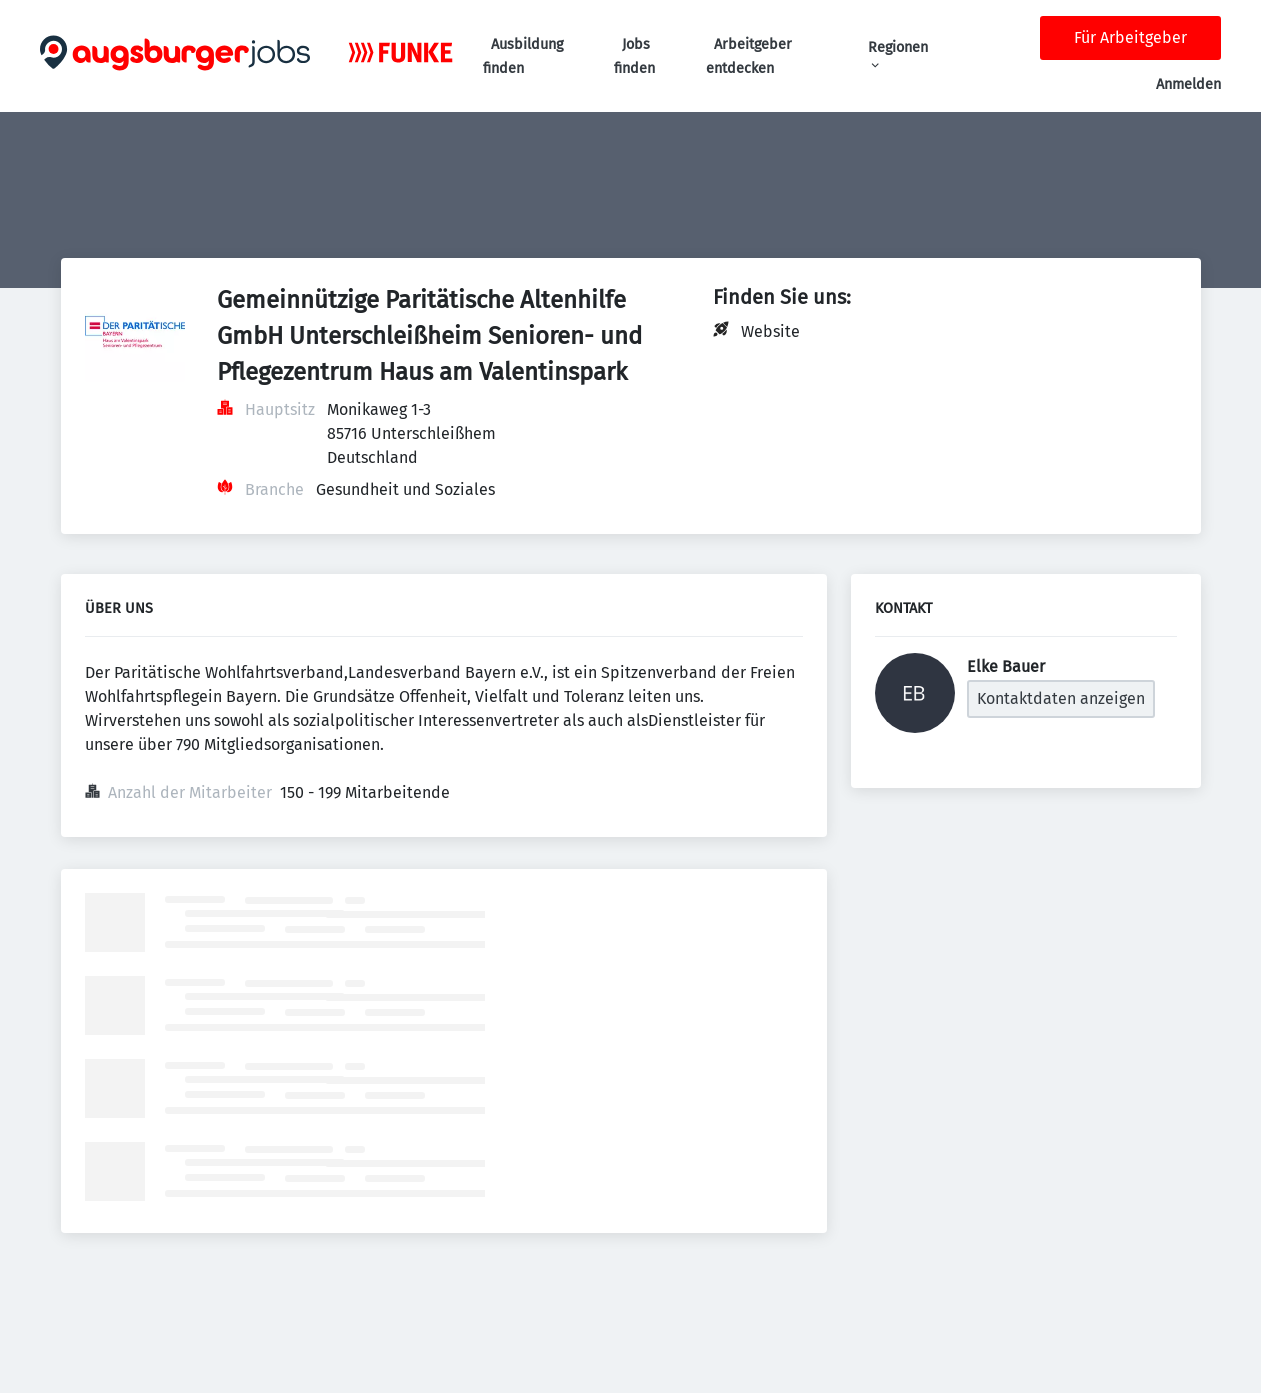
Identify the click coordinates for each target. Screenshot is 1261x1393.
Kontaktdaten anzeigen (1061, 698)
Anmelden (1188, 84)
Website (770, 331)
